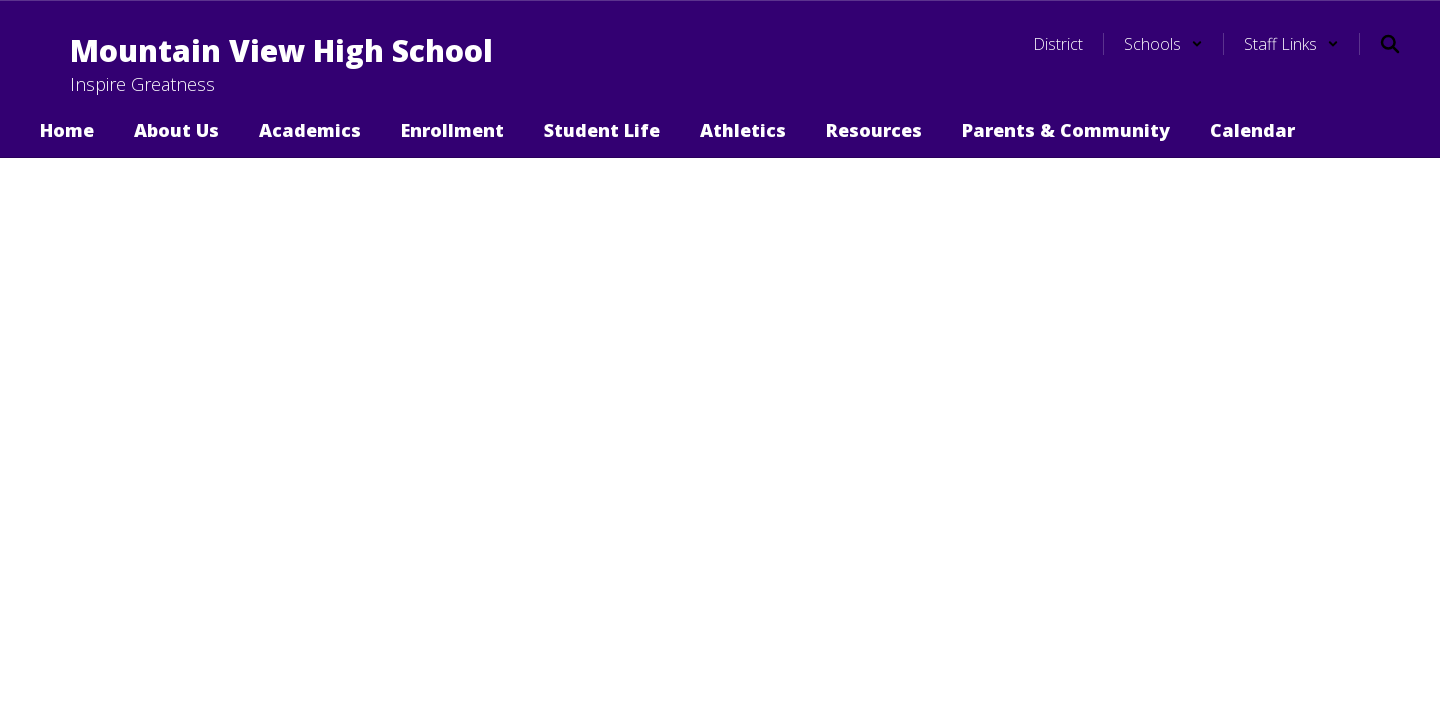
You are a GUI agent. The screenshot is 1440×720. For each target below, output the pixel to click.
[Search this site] (1390, 44)
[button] (1163, 44)
